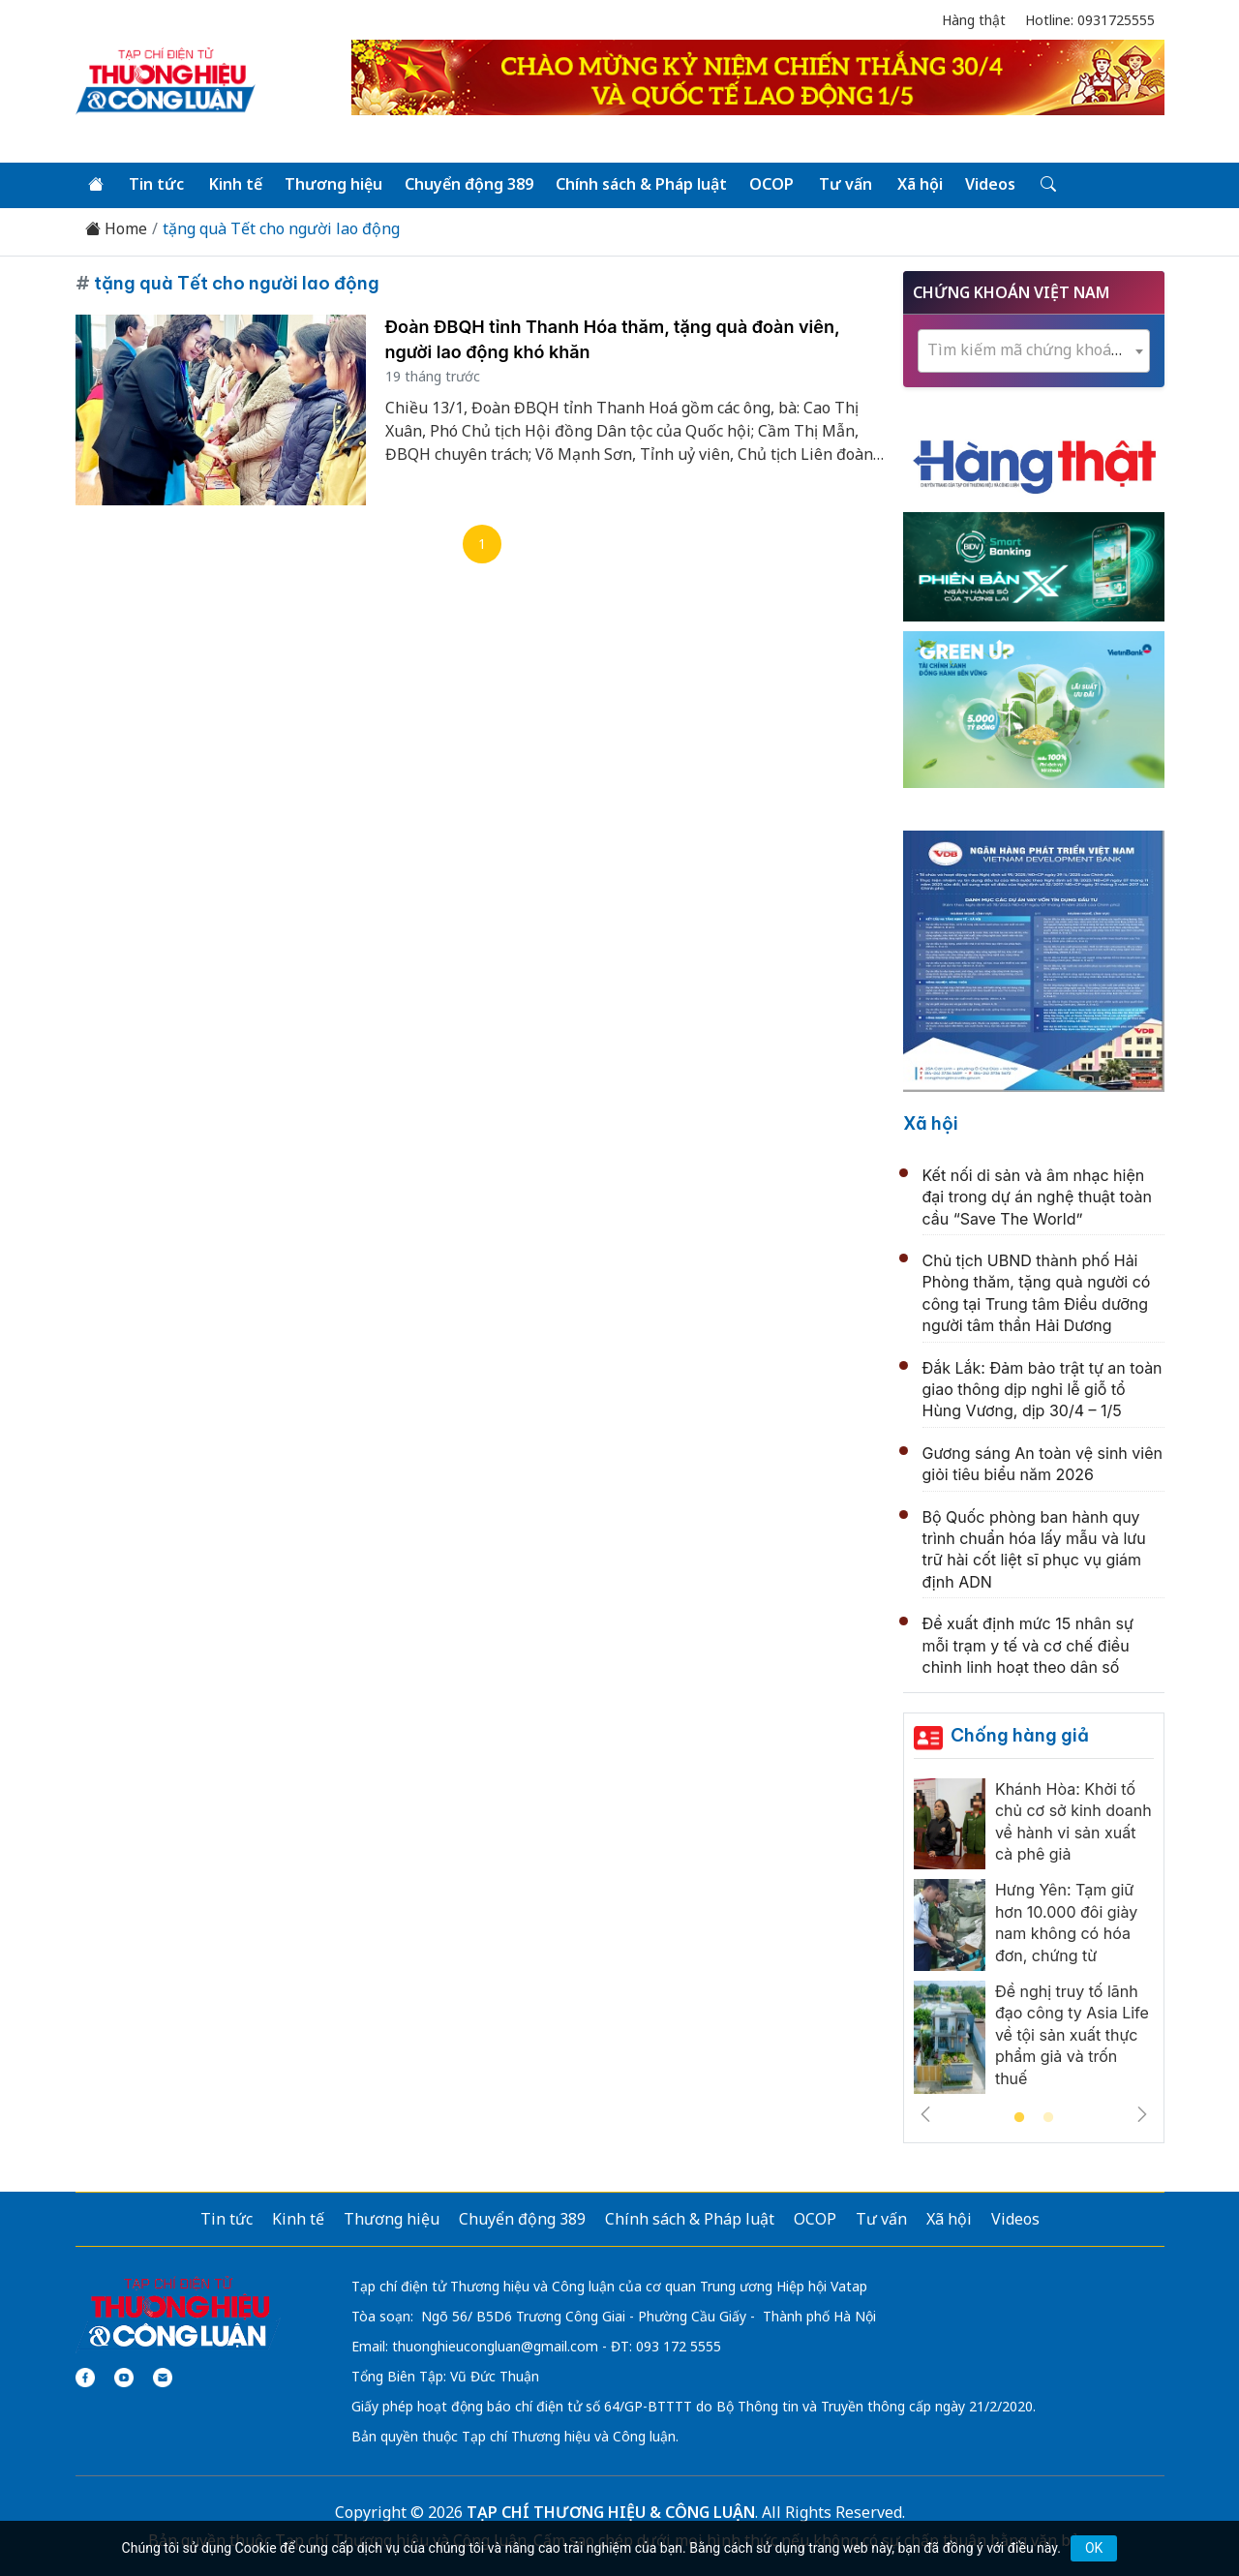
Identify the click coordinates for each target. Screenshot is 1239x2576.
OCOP (771, 184)
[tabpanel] (1034, 1941)
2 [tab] (1048, 2118)
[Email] (162, 2377)
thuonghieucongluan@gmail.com (495, 2346)
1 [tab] (1019, 2118)
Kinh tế (235, 184)
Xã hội (920, 184)
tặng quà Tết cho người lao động (281, 229)
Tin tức (156, 184)
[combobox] (1034, 351)
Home (116, 229)
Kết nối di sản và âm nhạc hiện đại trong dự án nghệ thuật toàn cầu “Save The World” (1037, 1197)
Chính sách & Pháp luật (641, 184)
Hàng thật (974, 20)
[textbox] (1033, 350)
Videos (990, 184)
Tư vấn (845, 184)
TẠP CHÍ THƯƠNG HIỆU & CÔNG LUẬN (611, 2512)
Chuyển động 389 (469, 184)
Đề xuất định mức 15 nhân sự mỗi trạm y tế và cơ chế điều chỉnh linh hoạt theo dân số (1027, 1645)
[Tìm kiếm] (1047, 184)
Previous (925, 2114)
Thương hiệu (333, 184)
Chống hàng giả (1020, 1735)
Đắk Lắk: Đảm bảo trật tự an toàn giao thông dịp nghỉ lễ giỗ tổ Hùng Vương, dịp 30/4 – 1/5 (1042, 1389)
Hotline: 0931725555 (1090, 20)
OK (1094, 2548)
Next (1142, 2114)
